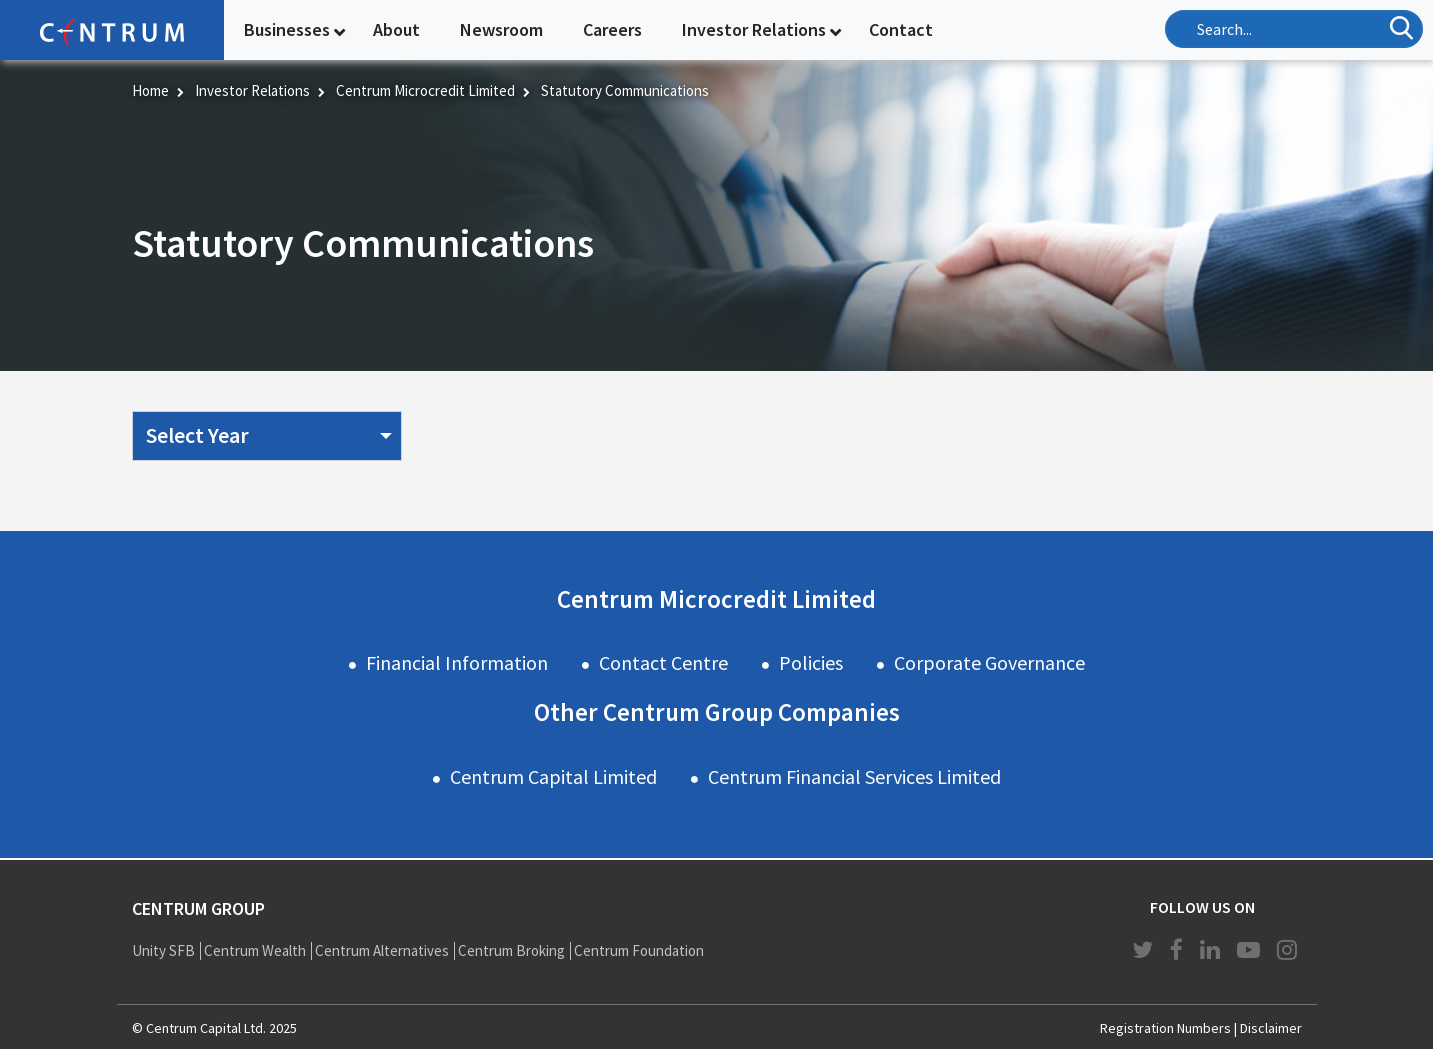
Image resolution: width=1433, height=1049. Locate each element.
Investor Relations (754, 29)
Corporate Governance (989, 662)
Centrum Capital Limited (553, 776)
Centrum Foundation (639, 950)
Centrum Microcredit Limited (425, 90)
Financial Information (457, 662)
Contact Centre (663, 662)
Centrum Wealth (255, 950)
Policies (811, 662)
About (396, 29)
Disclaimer (1271, 1028)
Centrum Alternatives (382, 950)
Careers (612, 29)
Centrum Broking (511, 950)
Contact (901, 29)
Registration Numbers (1165, 1028)
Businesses (287, 29)
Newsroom (501, 29)
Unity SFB (163, 950)
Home (150, 90)
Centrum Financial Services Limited (854, 776)
